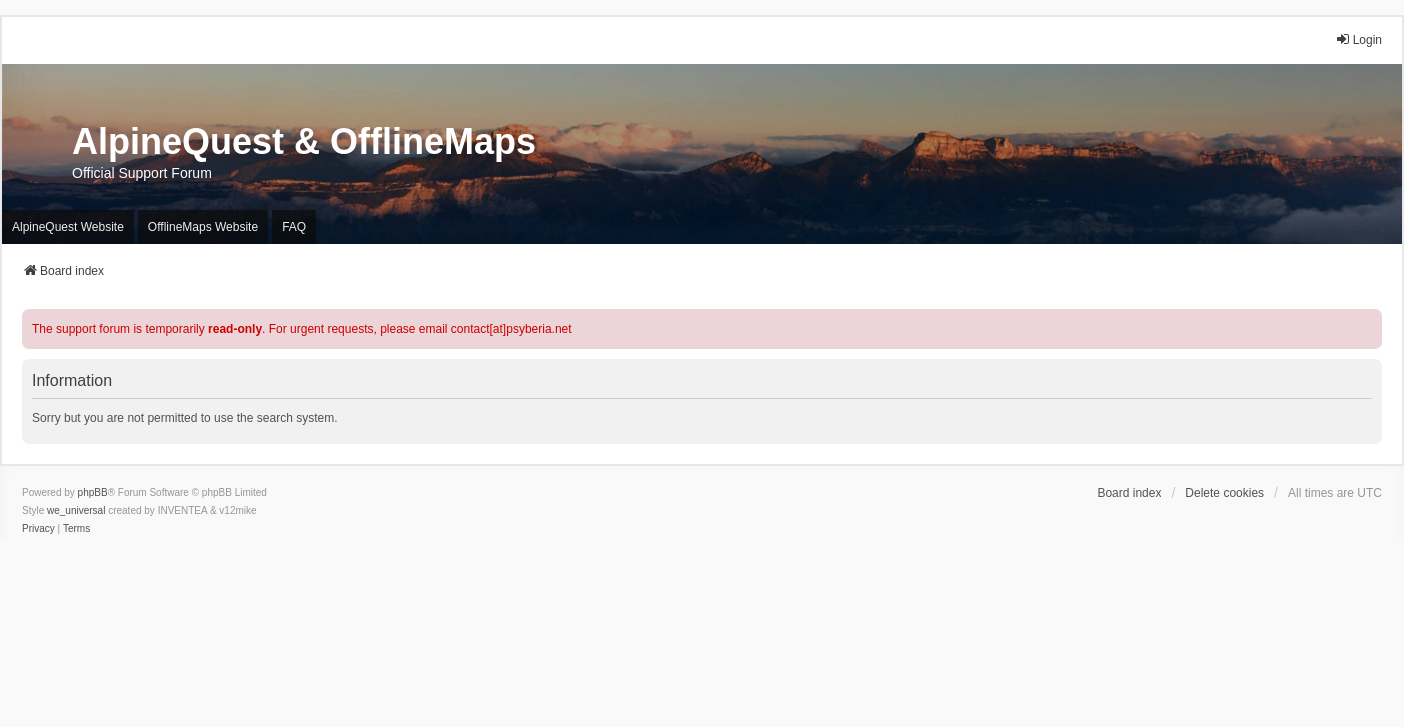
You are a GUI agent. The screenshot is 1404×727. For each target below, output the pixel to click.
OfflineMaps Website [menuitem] (203, 227)
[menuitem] (38, 529)
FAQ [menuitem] (294, 227)
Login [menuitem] (1358, 39)
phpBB (93, 492)
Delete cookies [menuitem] (1224, 493)
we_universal (76, 510)
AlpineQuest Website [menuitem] (68, 227)
